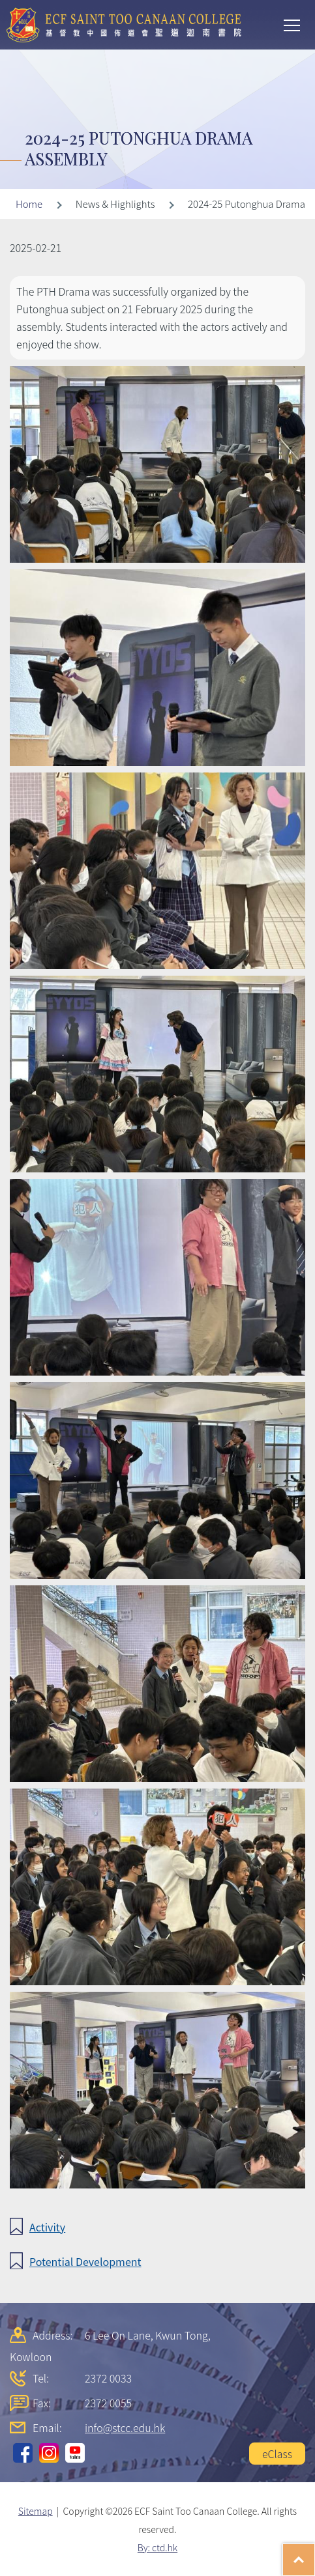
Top (314, 2553)
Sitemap (35, 2510)
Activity (47, 2227)
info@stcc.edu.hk (125, 2427)
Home (29, 203)
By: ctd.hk (157, 2547)
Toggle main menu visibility (293, 24)
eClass (277, 2453)
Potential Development (85, 2261)
